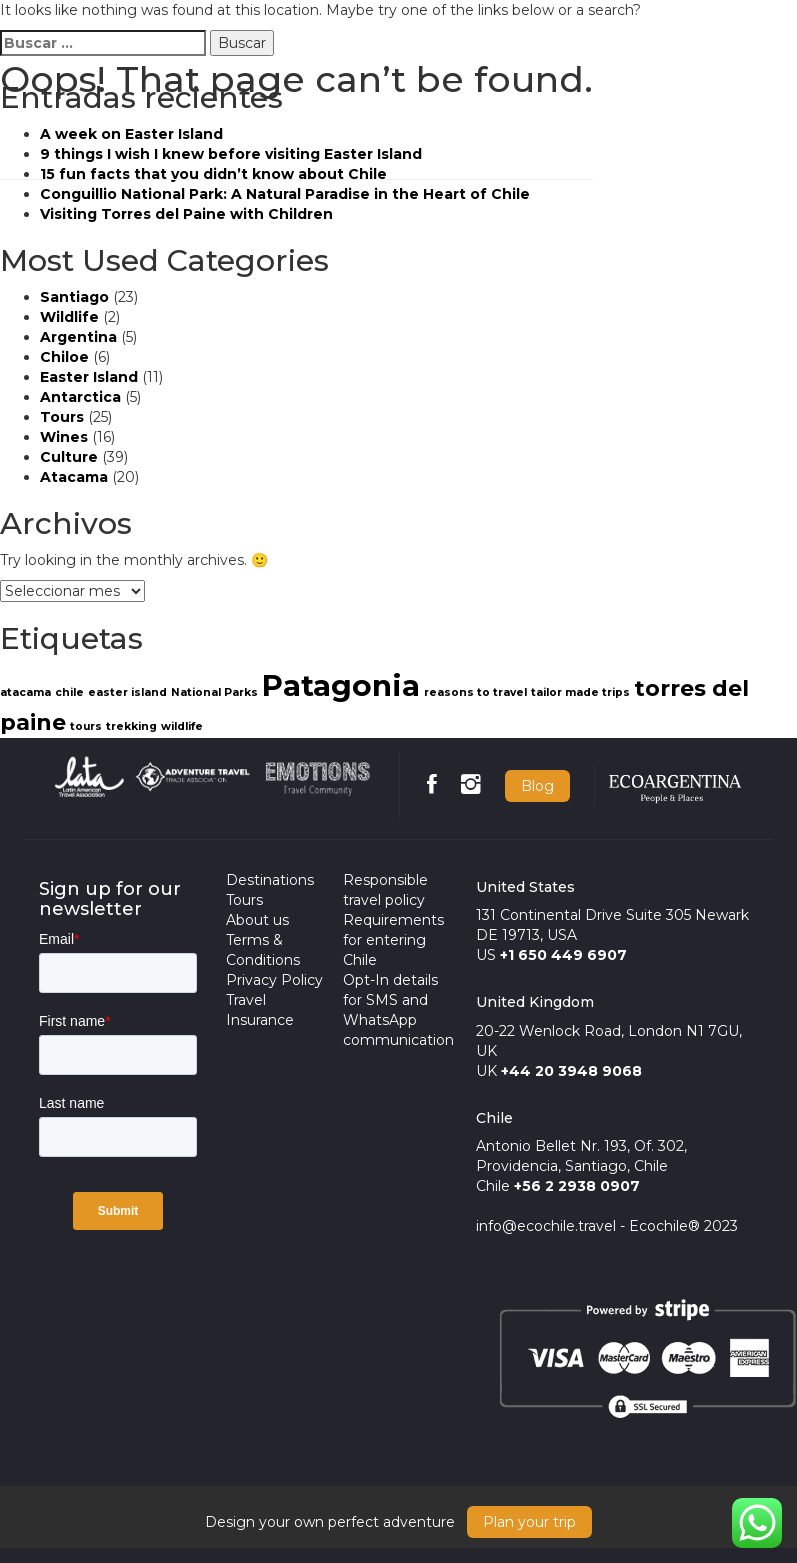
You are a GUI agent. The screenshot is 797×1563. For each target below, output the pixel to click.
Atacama (74, 477)
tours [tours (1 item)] (86, 726)
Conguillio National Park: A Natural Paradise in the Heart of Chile (285, 194)
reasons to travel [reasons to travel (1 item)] (475, 692)
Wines (64, 437)
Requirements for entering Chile (393, 940)
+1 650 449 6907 (563, 955)
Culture (69, 457)
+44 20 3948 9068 (571, 1071)
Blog (537, 786)
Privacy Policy (274, 980)
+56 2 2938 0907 (577, 1186)
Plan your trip (529, 1522)
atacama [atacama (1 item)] (25, 692)
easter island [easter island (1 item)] (127, 692)
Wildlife (69, 317)
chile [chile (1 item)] (69, 692)
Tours (62, 417)
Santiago (74, 297)
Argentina (78, 337)
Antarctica (80, 397)
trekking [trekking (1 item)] (131, 726)
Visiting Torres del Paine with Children (186, 214)
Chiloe (64, 357)
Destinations (270, 880)
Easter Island (89, 377)
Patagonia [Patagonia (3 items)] (341, 685)
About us (257, 920)
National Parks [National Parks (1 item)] (214, 692)
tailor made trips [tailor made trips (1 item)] (580, 692)
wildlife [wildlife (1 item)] (182, 726)
